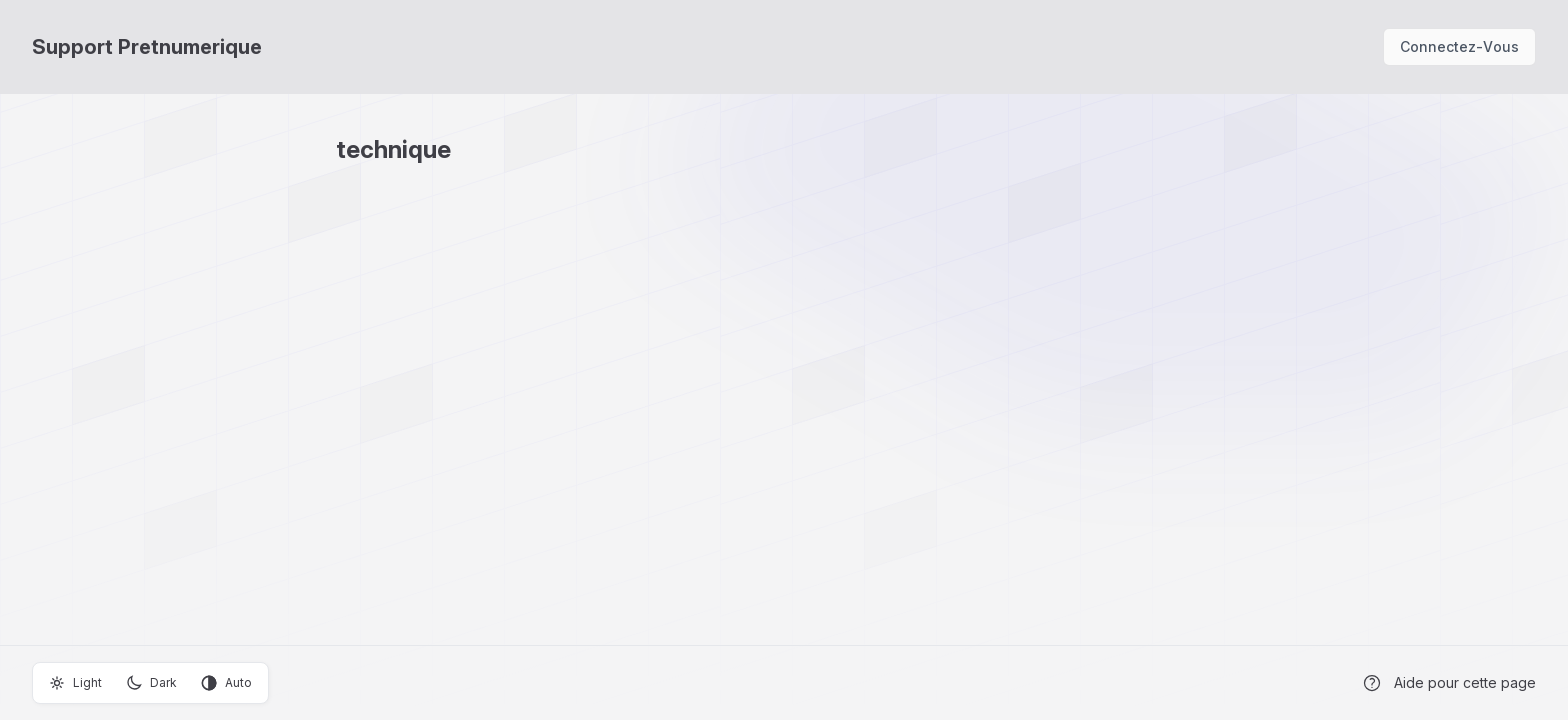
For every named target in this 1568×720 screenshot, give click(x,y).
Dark (151, 683)
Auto (226, 683)
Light (75, 683)
